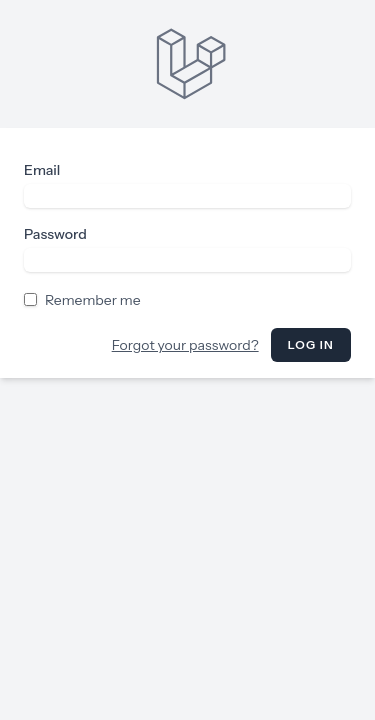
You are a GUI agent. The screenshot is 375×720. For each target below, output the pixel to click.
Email (42, 170)
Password (55, 234)
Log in (311, 344)
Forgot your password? (185, 345)
